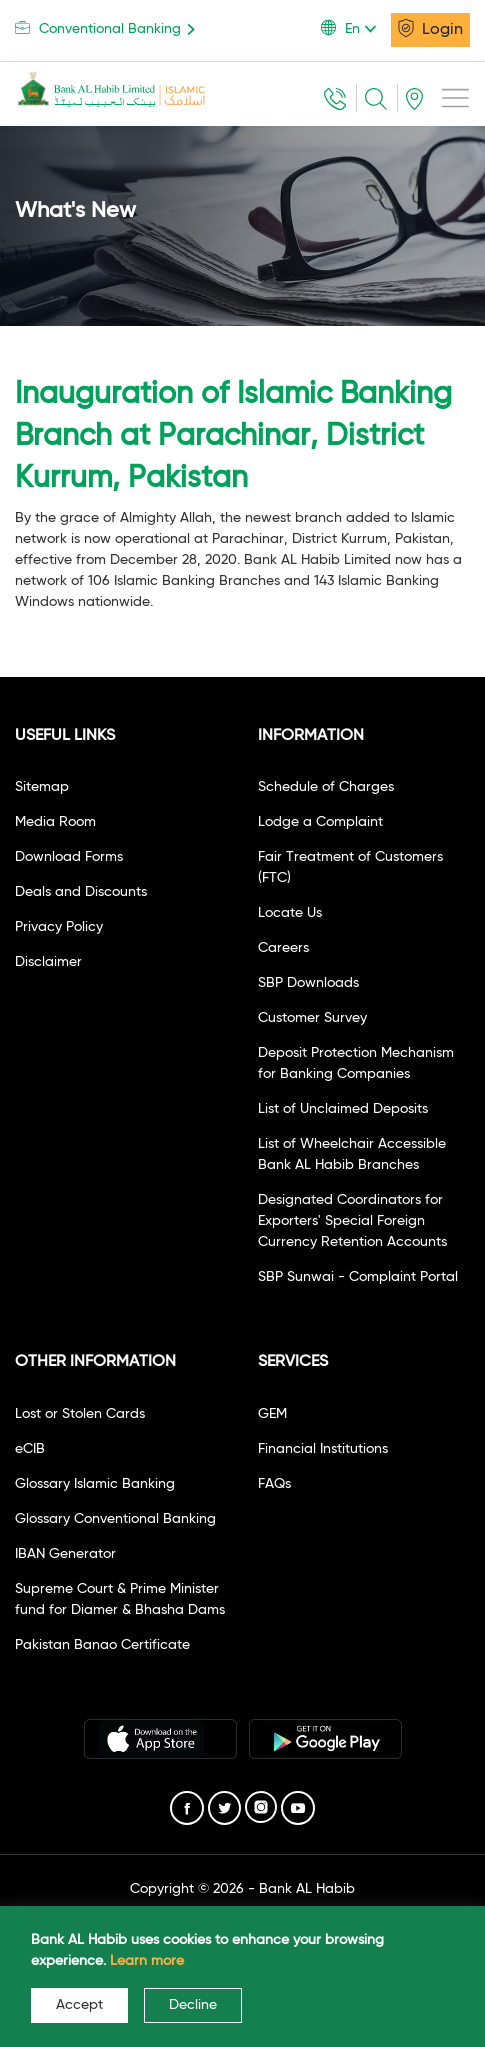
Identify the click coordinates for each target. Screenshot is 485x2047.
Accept (79, 2005)
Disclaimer (48, 962)
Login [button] (430, 28)
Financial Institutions (323, 1449)
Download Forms (69, 857)
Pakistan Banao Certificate (102, 1645)
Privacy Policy (59, 927)
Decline (193, 2005)
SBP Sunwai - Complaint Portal (358, 1277)
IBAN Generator (65, 1554)
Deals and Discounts (81, 892)
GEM (272, 1414)
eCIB (30, 1449)
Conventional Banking (108, 28)
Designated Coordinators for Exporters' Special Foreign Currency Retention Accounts (352, 1221)
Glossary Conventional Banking (115, 1519)
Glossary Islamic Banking (95, 1484)
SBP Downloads (308, 983)
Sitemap (42, 787)
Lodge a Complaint (320, 822)
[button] (356, 29)
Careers (283, 948)
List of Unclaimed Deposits (343, 1109)
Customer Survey (312, 1018)
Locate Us (290, 913)
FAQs (274, 1484)
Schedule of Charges (326, 787)
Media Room (55, 822)
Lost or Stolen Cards (80, 1414)
